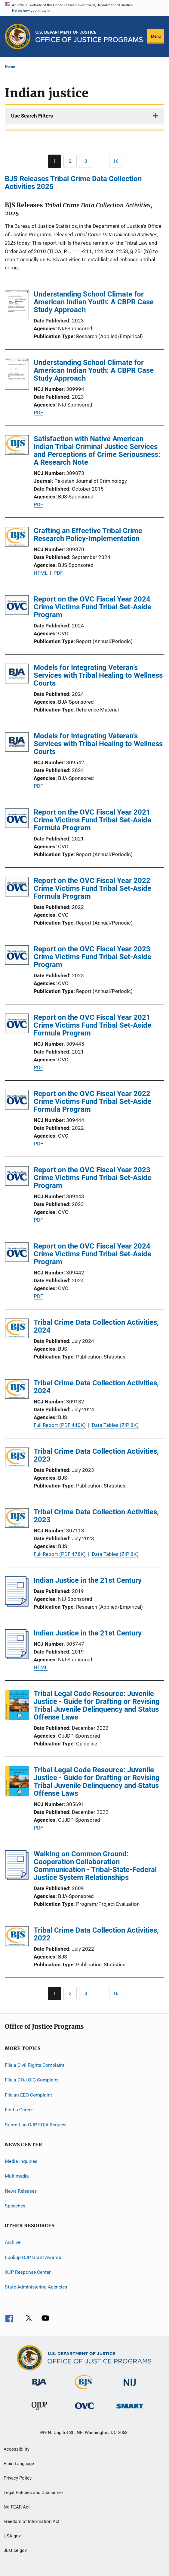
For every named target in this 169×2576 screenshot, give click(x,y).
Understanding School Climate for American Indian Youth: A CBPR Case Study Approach (94, 302)
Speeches (15, 2206)
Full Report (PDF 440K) (60, 1425)
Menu (156, 36)
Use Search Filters (32, 116)
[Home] (89, 36)
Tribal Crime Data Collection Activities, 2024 (96, 1326)
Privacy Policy (18, 2478)
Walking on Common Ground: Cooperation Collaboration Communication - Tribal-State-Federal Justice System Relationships (95, 1866)
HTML (41, 573)
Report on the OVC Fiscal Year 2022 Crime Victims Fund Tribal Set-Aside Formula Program (92, 888)
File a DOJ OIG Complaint (32, 2080)
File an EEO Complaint (28, 2095)
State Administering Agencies (36, 2287)
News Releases (21, 2191)
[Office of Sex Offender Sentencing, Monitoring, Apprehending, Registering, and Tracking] (129, 2409)
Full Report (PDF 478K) (60, 1554)
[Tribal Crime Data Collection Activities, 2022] (17, 1937)
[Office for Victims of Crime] (84, 2410)
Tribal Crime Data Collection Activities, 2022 (96, 1934)
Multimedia (17, 2176)
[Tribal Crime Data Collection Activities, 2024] (17, 1329)
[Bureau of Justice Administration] (39, 2386)
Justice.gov (15, 2550)
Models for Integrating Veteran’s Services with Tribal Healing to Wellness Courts (98, 675)
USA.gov (12, 2536)
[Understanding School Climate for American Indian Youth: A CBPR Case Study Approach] (17, 306)
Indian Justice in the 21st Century (88, 1580)
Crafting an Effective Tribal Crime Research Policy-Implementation (88, 534)
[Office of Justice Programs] (18, 36)
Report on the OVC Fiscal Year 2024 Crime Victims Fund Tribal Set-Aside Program (92, 607)
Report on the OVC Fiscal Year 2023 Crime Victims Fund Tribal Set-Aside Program (92, 957)
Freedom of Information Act (32, 2521)
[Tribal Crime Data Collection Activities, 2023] (17, 1458)
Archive (12, 2242)
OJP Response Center (28, 2272)
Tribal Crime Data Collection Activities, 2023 (96, 1455)
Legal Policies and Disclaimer (33, 2492)
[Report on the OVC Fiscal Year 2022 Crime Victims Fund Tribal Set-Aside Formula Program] (17, 888)
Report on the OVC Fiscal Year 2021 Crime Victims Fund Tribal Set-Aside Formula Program (92, 820)
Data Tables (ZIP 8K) (115, 1425)
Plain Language (19, 2463)
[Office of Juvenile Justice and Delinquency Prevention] (39, 2411)
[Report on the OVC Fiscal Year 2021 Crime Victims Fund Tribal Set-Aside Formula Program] (17, 819)
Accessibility (16, 2449)
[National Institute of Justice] (130, 2387)
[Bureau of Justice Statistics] (84, 2390)
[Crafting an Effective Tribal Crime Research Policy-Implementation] (17, 538)
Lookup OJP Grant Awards (33, 2257)
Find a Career (19, 2110)
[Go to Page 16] (115, 161)
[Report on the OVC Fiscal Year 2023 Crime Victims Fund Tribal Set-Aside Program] (17, 956)
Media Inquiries (21, 2161)
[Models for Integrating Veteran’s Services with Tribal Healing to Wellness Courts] (17, 675)
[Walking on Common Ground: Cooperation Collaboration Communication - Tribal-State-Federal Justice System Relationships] (17, 1878)
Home (10, 66)
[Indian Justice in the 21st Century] (17, 1605)
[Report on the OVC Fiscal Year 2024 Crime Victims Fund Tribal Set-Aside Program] (17, 606)
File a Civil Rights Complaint (34, 2065)
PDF (38, 413)
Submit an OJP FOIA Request (36, 2124)
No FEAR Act (17, 2507)
